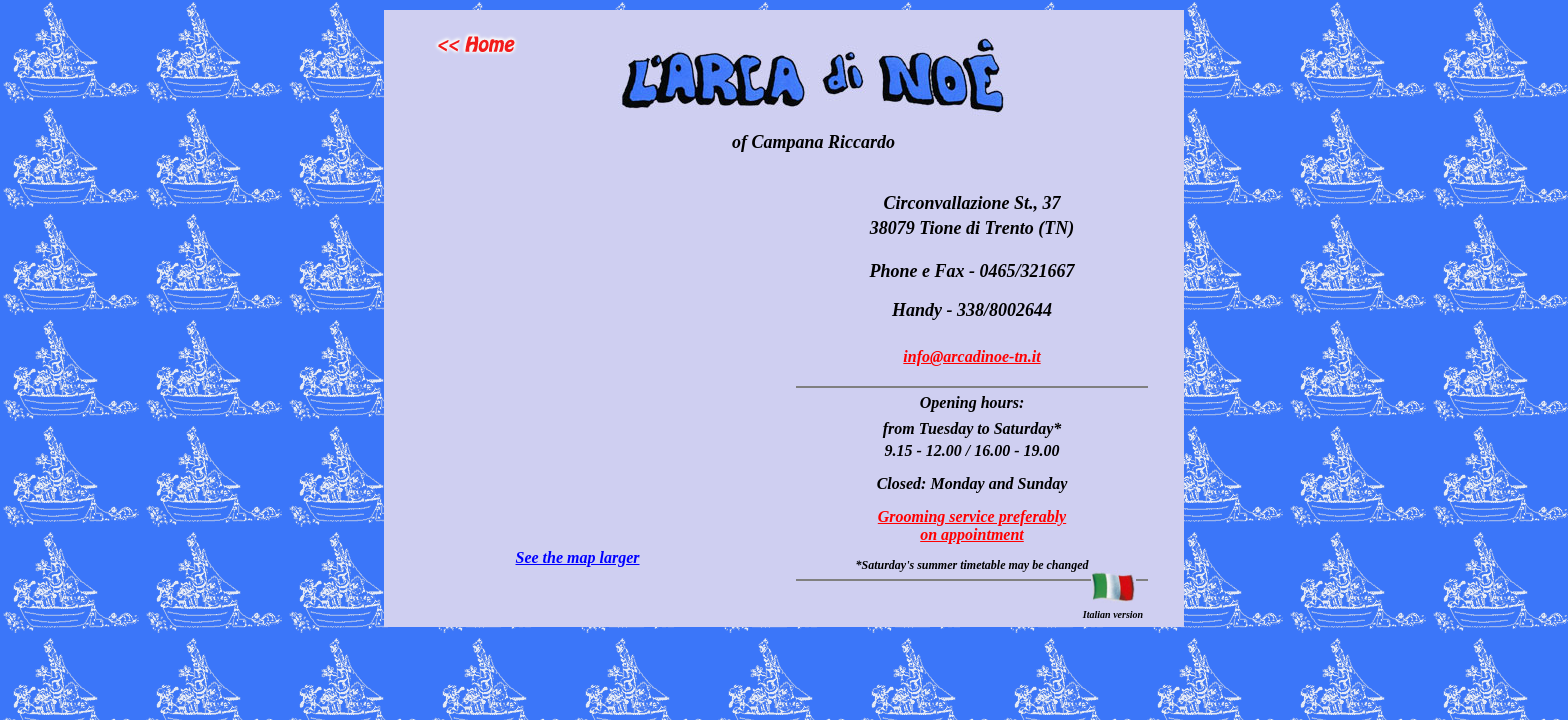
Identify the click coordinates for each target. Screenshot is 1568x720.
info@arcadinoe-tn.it (971, 356)
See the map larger (578, 557)
